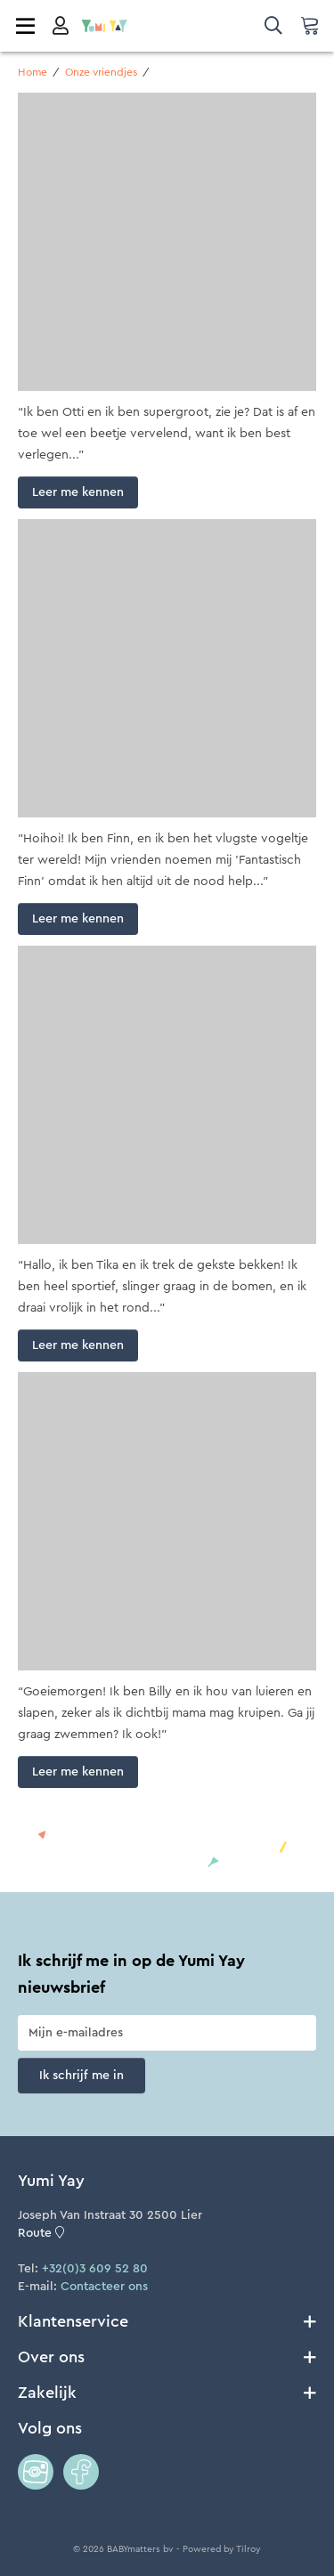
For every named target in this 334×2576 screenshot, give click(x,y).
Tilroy (248, 2549)
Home (32, 72)
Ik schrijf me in (81, 2075)
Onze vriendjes (101, 72)
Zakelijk (167, 2392)
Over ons (167, 2357)
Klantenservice (167, 2321)
